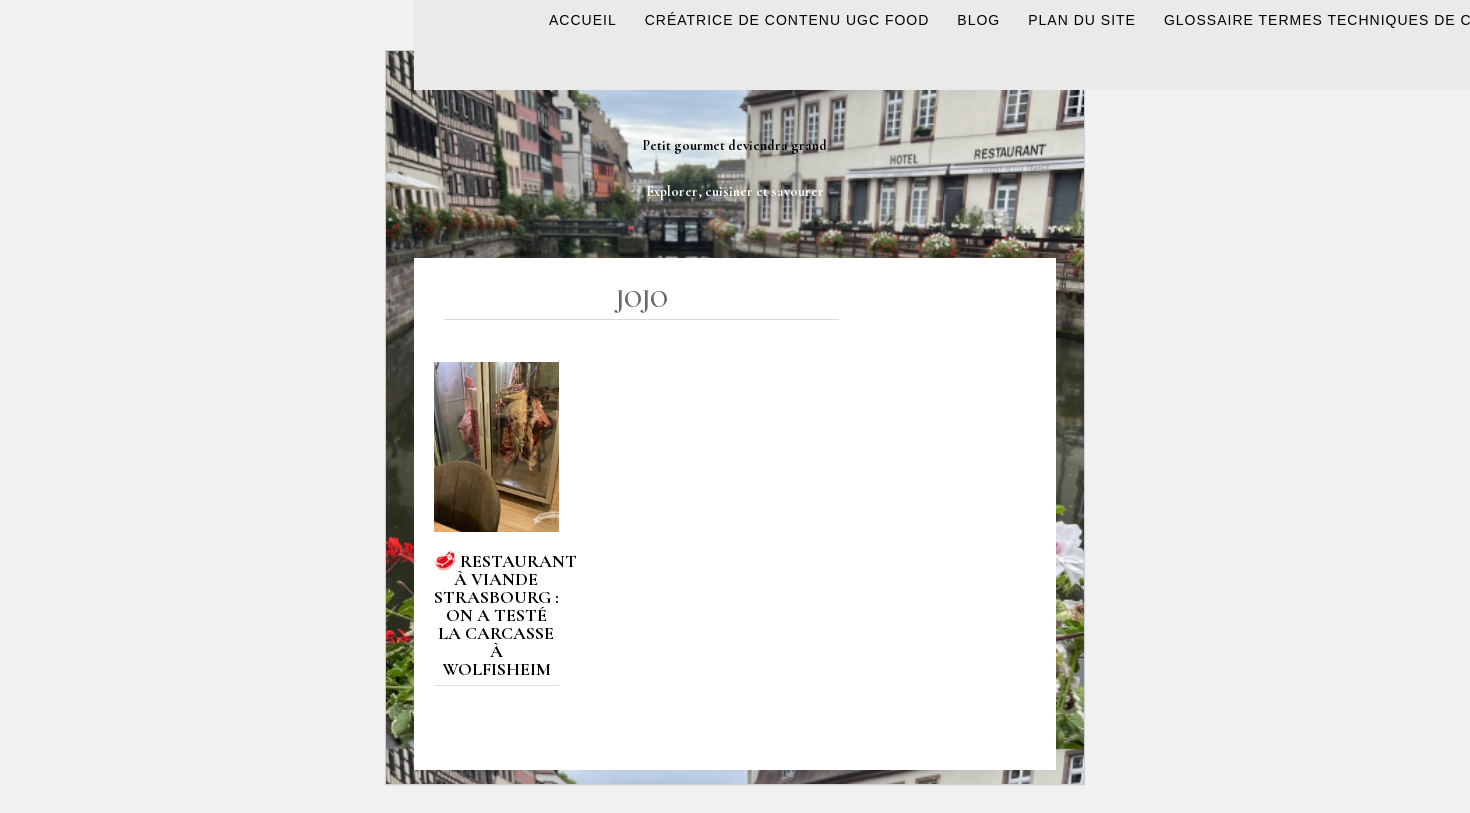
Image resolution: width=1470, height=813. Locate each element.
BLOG (978, 20)
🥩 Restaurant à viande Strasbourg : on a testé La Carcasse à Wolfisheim (505, 615)
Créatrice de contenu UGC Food (787, 20)
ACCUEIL (583, 20)
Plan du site (1082, 20)
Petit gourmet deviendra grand (735, 145)
